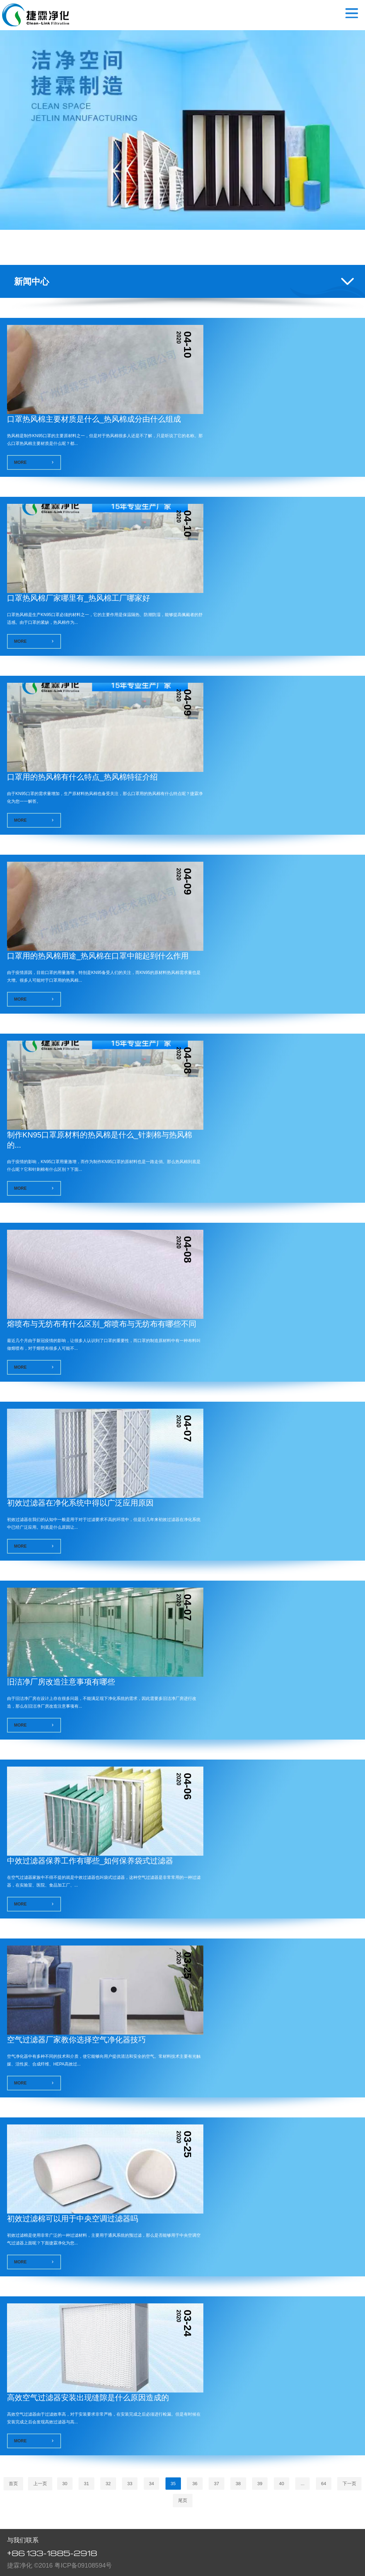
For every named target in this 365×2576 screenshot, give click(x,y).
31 (86, 2483)
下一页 (349, 2483)
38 (238, 2483)
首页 (13, 2483)
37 (216, 2483)
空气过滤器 (35, 15)
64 (323, 2483)
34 (151, 2483)
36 (194, 2483)
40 (281, 2483)
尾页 (182, 2500)
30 (64, 2483)
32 (108, 2483)
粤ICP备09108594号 (83, 2565)
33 (129, 2483)
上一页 (40, 2483)
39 (259, 2483)
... (302, 2483)
